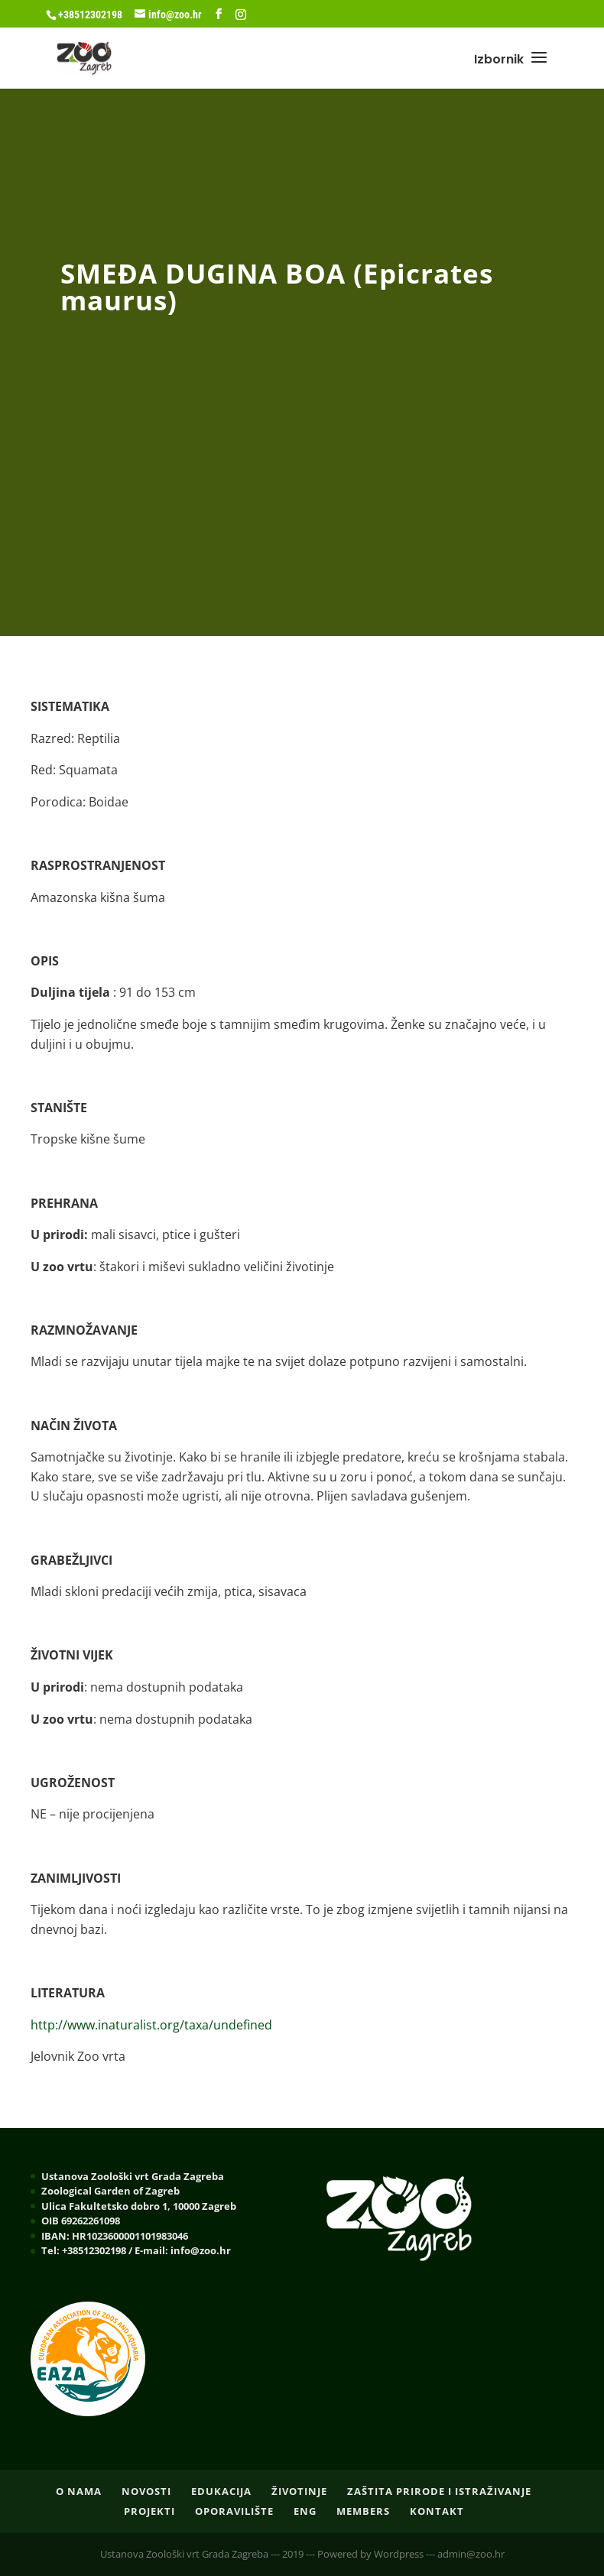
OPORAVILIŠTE (234, 2511)
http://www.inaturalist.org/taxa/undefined (151, 2024)
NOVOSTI (146, 2491)
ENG (305, 2511)
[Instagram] (240, 14)
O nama (79, 2491)
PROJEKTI (149, 2511)
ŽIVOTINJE (299, 2491)
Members (363, 2511)
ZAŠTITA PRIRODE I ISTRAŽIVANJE (439, 2491)
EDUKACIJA (221, 2491)
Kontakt (437, 2511)
